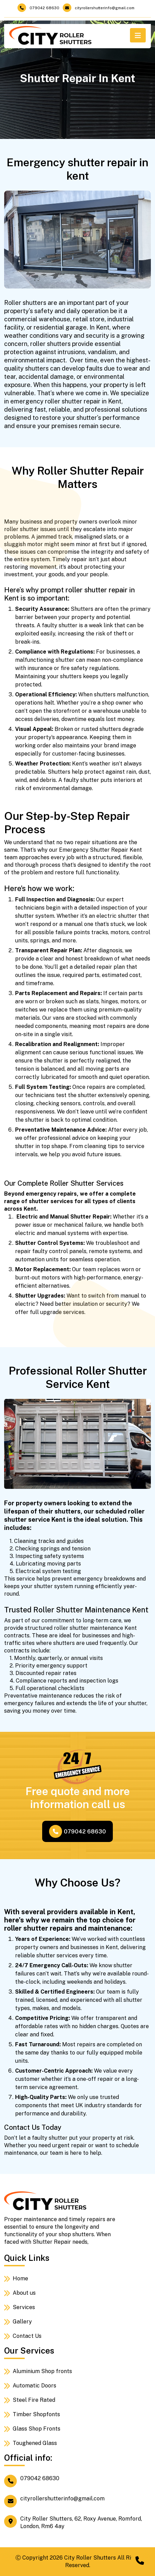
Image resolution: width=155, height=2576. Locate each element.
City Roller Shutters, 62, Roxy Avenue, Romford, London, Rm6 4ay (73, 2522)
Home (20, 2278)
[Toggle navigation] (138, 35)
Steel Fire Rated (34, 2400)
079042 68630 (38, 7)
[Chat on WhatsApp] (139, 2560)
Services (24, 2307)
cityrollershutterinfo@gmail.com (98, 7)
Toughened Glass (35, 2443)
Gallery (22, 2321)
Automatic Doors (34, 2385)
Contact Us (27, 2336)
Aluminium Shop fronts (42, 2371)
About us (24, 2293)
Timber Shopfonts (36, 2414)
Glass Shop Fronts (36, 2428)
